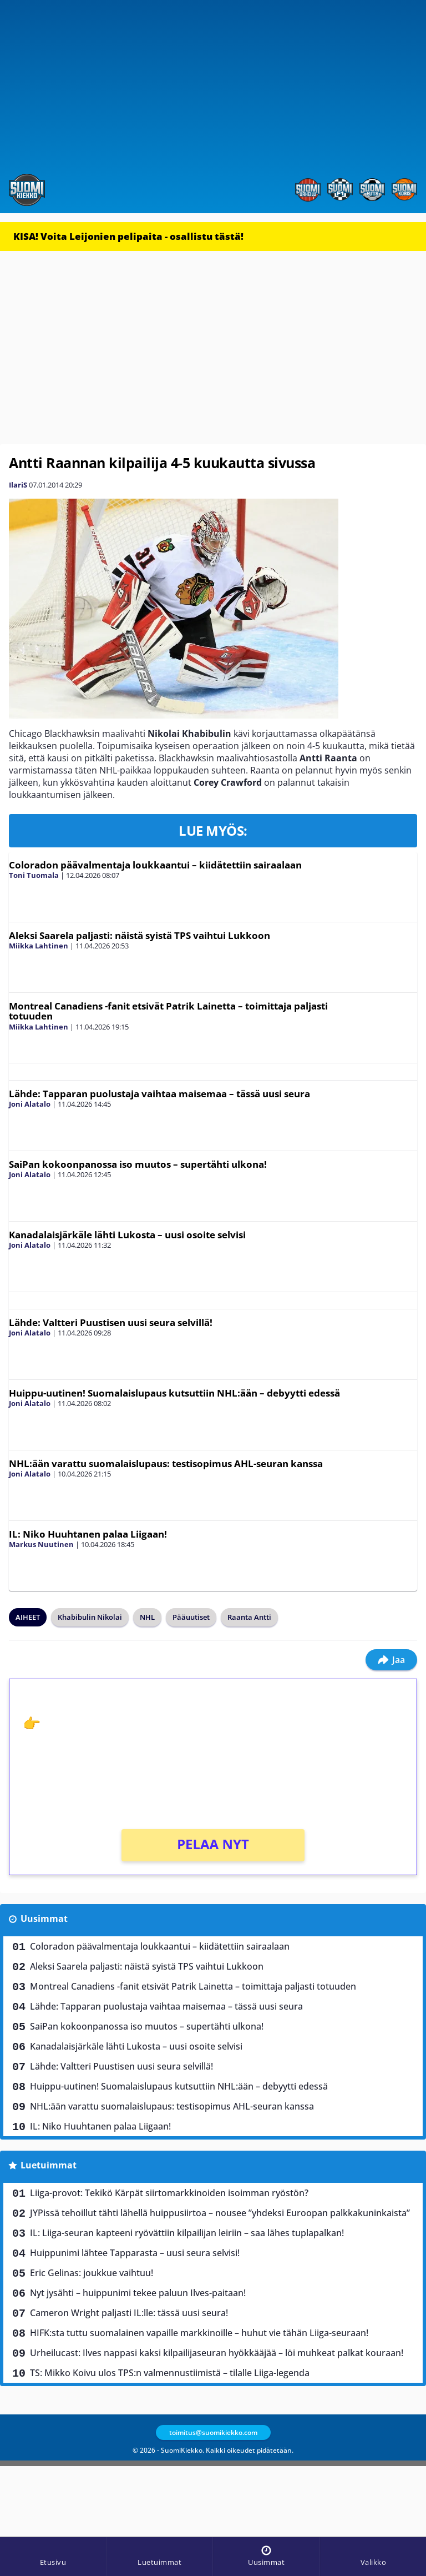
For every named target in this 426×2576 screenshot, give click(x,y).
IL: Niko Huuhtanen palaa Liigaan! (88, 1534)
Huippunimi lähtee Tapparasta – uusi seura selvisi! (135, 2253)
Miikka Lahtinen (38, 946)
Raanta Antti (249, 1617)
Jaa (391, 1660)
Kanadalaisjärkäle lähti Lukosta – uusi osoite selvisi (127, 1234)
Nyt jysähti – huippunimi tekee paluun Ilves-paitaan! (138, 2293)
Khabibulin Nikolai (90, 1617)
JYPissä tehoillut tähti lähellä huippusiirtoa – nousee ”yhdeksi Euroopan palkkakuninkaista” (220, 2213)
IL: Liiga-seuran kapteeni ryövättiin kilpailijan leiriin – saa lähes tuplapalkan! (187, 2233)
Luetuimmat (49, 2165)
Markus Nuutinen (41, 1544)
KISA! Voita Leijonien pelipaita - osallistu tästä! (128, 236)
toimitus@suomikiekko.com (213, 2432)
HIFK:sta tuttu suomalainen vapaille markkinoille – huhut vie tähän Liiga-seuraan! (199, 2333)
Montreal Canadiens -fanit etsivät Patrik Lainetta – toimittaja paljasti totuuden (168, 1011)
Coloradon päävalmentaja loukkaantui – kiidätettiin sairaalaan (155, 864)
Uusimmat (44, 1918)
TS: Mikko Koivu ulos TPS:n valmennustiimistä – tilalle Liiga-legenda (170, 2373)
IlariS (18, 485)
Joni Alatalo (29, 1104)
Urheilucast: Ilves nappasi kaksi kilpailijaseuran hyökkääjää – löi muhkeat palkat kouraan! (216, 2353)
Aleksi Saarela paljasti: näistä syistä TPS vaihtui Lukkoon (139, 935)
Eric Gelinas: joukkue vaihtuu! (91, 2273)
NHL (147, 1617)
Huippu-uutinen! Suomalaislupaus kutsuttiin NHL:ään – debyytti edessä (174, 1393)
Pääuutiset (191, 1617)
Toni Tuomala (34, 875)
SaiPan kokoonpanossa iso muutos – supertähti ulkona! (138, 1164)
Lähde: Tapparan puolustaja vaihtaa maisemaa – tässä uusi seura (159, 1093)
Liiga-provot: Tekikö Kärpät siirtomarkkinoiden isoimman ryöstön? (169, 2193)
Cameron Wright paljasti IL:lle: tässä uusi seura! (129, 2313)
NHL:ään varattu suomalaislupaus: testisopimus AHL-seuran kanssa (166, 1463)
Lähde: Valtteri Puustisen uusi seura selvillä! (110, 1322)
